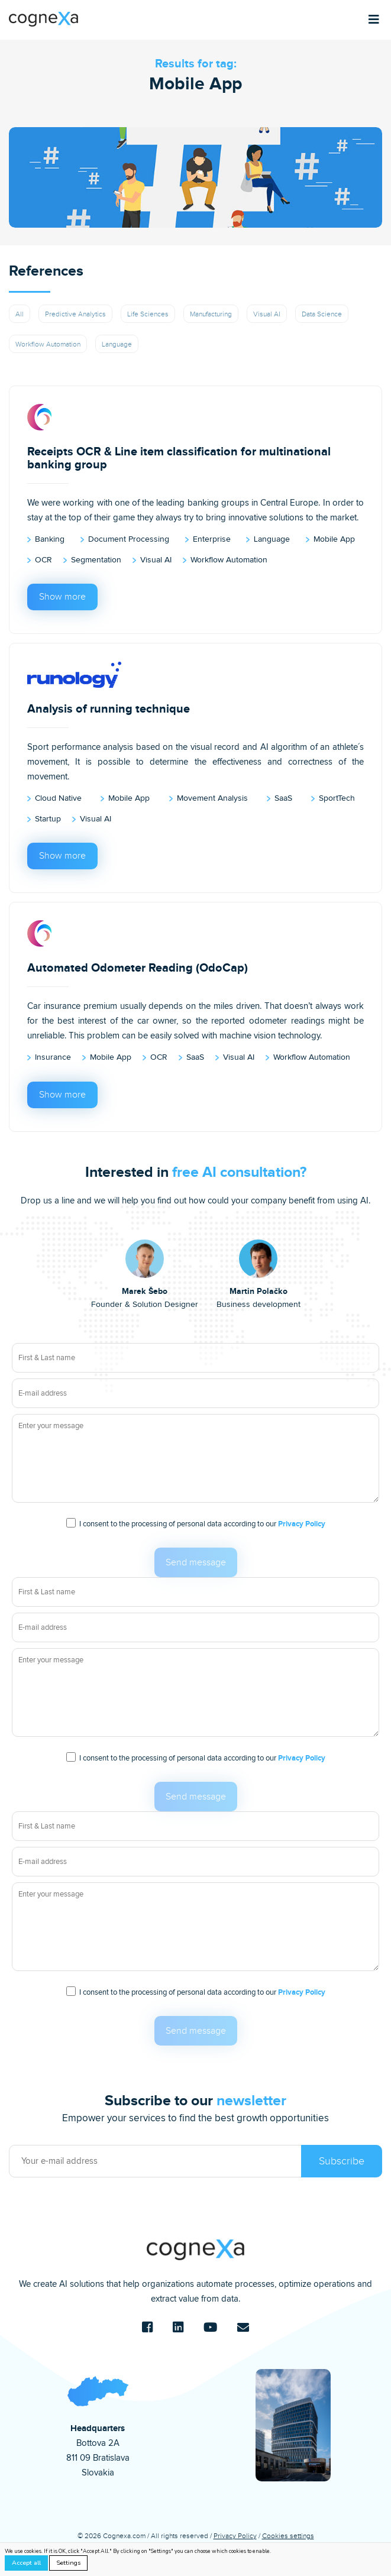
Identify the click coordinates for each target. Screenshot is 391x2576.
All (19, 314)
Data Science (322, 314)
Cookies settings (288, 2536)
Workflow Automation (47, 344)
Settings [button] (68, 2562)
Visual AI (266, 314)
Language (117, 344)
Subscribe (341, 2161)
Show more (62, 597)
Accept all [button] (26, 2562)
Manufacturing (211, 314)
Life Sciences (148, 314)
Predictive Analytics (75, 314)
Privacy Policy (301, 1524)
